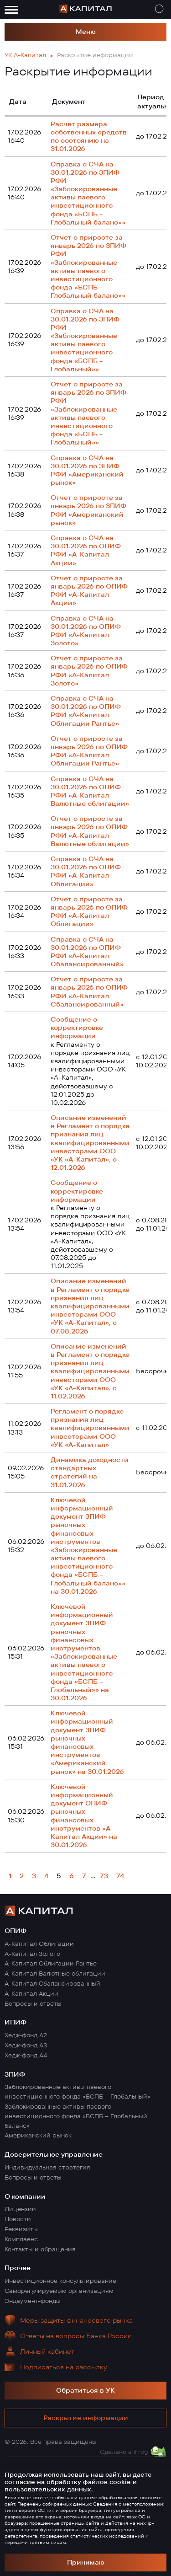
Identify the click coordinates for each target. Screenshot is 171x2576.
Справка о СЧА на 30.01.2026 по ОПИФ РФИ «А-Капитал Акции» (86, 550)
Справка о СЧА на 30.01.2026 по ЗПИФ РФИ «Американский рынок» (87, 470)
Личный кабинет (47, 2351)
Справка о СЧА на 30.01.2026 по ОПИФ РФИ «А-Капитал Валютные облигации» (90, 791)
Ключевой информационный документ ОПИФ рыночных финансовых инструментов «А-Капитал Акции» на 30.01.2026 (84, 1816)
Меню (86, 31)
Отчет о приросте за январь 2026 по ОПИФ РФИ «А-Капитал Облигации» (89, 911)
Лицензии (20, 2208)
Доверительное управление (54, 2154)
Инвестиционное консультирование (60, 2280)
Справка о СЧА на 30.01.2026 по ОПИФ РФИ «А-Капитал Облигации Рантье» (86, 711)
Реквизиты (21, 2229)
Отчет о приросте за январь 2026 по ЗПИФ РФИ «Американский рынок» (88, 510)
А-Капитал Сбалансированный (52, 1983)
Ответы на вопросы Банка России (76, 2336)
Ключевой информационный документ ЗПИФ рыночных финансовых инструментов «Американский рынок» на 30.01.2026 (87, 1742)
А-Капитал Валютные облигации (55, 1973)
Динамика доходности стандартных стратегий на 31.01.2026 (90, 1472)
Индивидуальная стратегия (47, 2167)
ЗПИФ (15, 2074)
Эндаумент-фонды (33, 2300)
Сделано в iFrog (124, 2451)
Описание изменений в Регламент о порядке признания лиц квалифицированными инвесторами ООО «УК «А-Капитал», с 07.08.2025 (90, 1306)
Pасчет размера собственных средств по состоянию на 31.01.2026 (89, 136)
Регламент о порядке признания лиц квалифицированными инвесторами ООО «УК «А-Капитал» (90, 1428)
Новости (18, 2219)
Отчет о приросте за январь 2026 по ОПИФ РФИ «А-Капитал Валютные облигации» (90, 831)
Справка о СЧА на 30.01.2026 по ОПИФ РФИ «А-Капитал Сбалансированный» (87, 952)
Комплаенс (21, 2239)
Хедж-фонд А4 (26, 2055)
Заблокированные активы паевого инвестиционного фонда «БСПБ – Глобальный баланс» (76, 2116)
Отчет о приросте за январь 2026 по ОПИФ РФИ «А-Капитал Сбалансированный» (89, 991)
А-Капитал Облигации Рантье (51, 1963)
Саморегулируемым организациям (59, 2290)
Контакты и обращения (40, 2249)
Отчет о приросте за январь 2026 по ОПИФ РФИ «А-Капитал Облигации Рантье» (89, 751)
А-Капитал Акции (31, 1993)
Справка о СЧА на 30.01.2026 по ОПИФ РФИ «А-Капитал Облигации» (86, 871)
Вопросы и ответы (33, 2003)
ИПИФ (15, 2022)
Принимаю (85, 2562)
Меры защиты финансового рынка (76, 2320)
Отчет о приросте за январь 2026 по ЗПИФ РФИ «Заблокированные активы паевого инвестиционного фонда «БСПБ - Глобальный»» (88, 413)
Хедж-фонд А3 (26, 2045)
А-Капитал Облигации (39, 1943)
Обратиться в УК (85, 2390)
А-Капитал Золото (32, 1953)
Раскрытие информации (85, 2418)
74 (120, 1876)
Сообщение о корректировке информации (77, 1027)
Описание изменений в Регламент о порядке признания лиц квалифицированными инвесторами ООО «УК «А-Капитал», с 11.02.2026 (90, 1371)
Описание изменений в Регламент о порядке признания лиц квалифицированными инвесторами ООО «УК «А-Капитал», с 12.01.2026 (90, 1143)
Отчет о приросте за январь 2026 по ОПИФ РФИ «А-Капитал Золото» (89, 670)
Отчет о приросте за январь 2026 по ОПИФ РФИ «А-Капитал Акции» (89, 590)
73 (104, 1876)
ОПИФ (15, 1931)
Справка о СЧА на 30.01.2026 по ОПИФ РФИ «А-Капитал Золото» (86, 631)
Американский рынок (38, 2135)
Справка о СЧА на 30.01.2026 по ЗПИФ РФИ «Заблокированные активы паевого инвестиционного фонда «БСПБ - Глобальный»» (85, 340)
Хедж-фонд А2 (26, 2035)
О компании (25, 2196)
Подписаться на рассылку (63, 2367)
